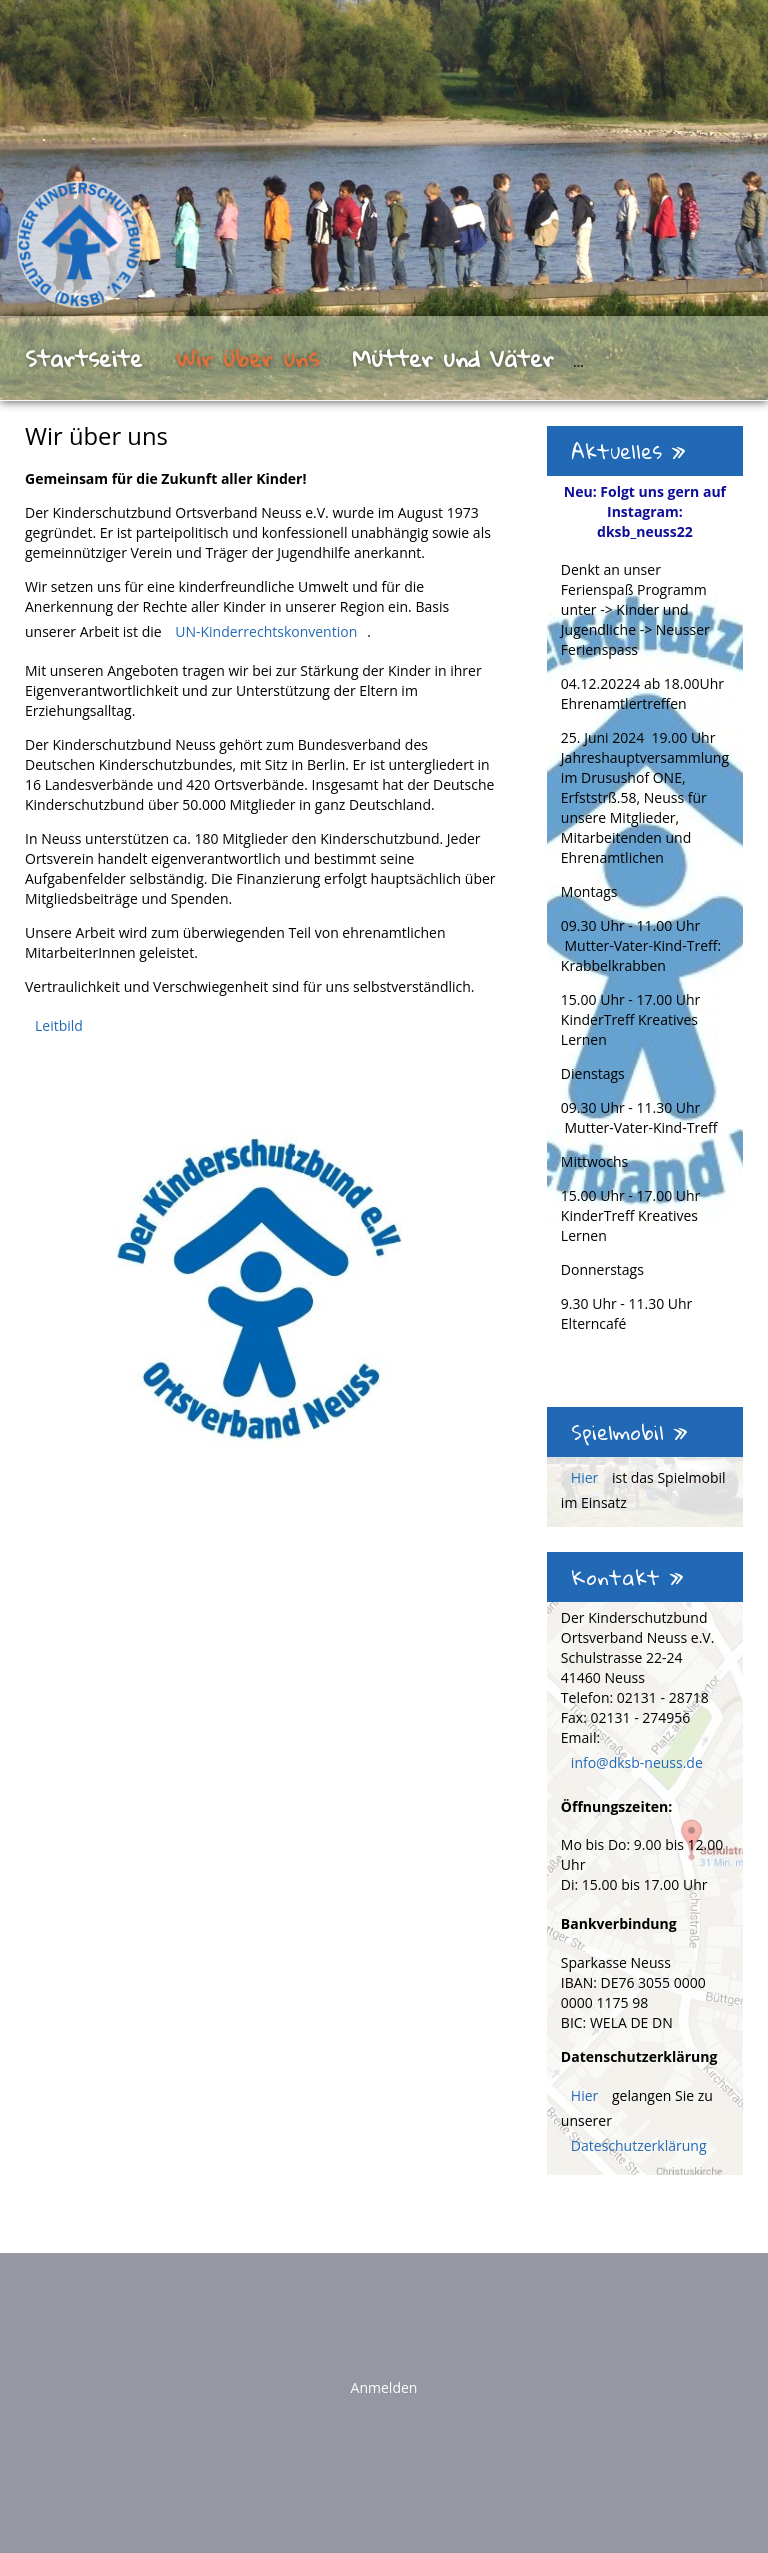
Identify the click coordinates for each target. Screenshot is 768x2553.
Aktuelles (628, 451)
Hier (586, 1477)
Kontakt (627, 1577)
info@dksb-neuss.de (637, 1762)
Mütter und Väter (453, 358)
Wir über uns (247, 358)
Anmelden (384, 2387)
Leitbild (59, 1025)
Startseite (83, 358)
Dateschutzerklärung (639, 2145)
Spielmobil (629, 1432)
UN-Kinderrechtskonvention (266, 631)
